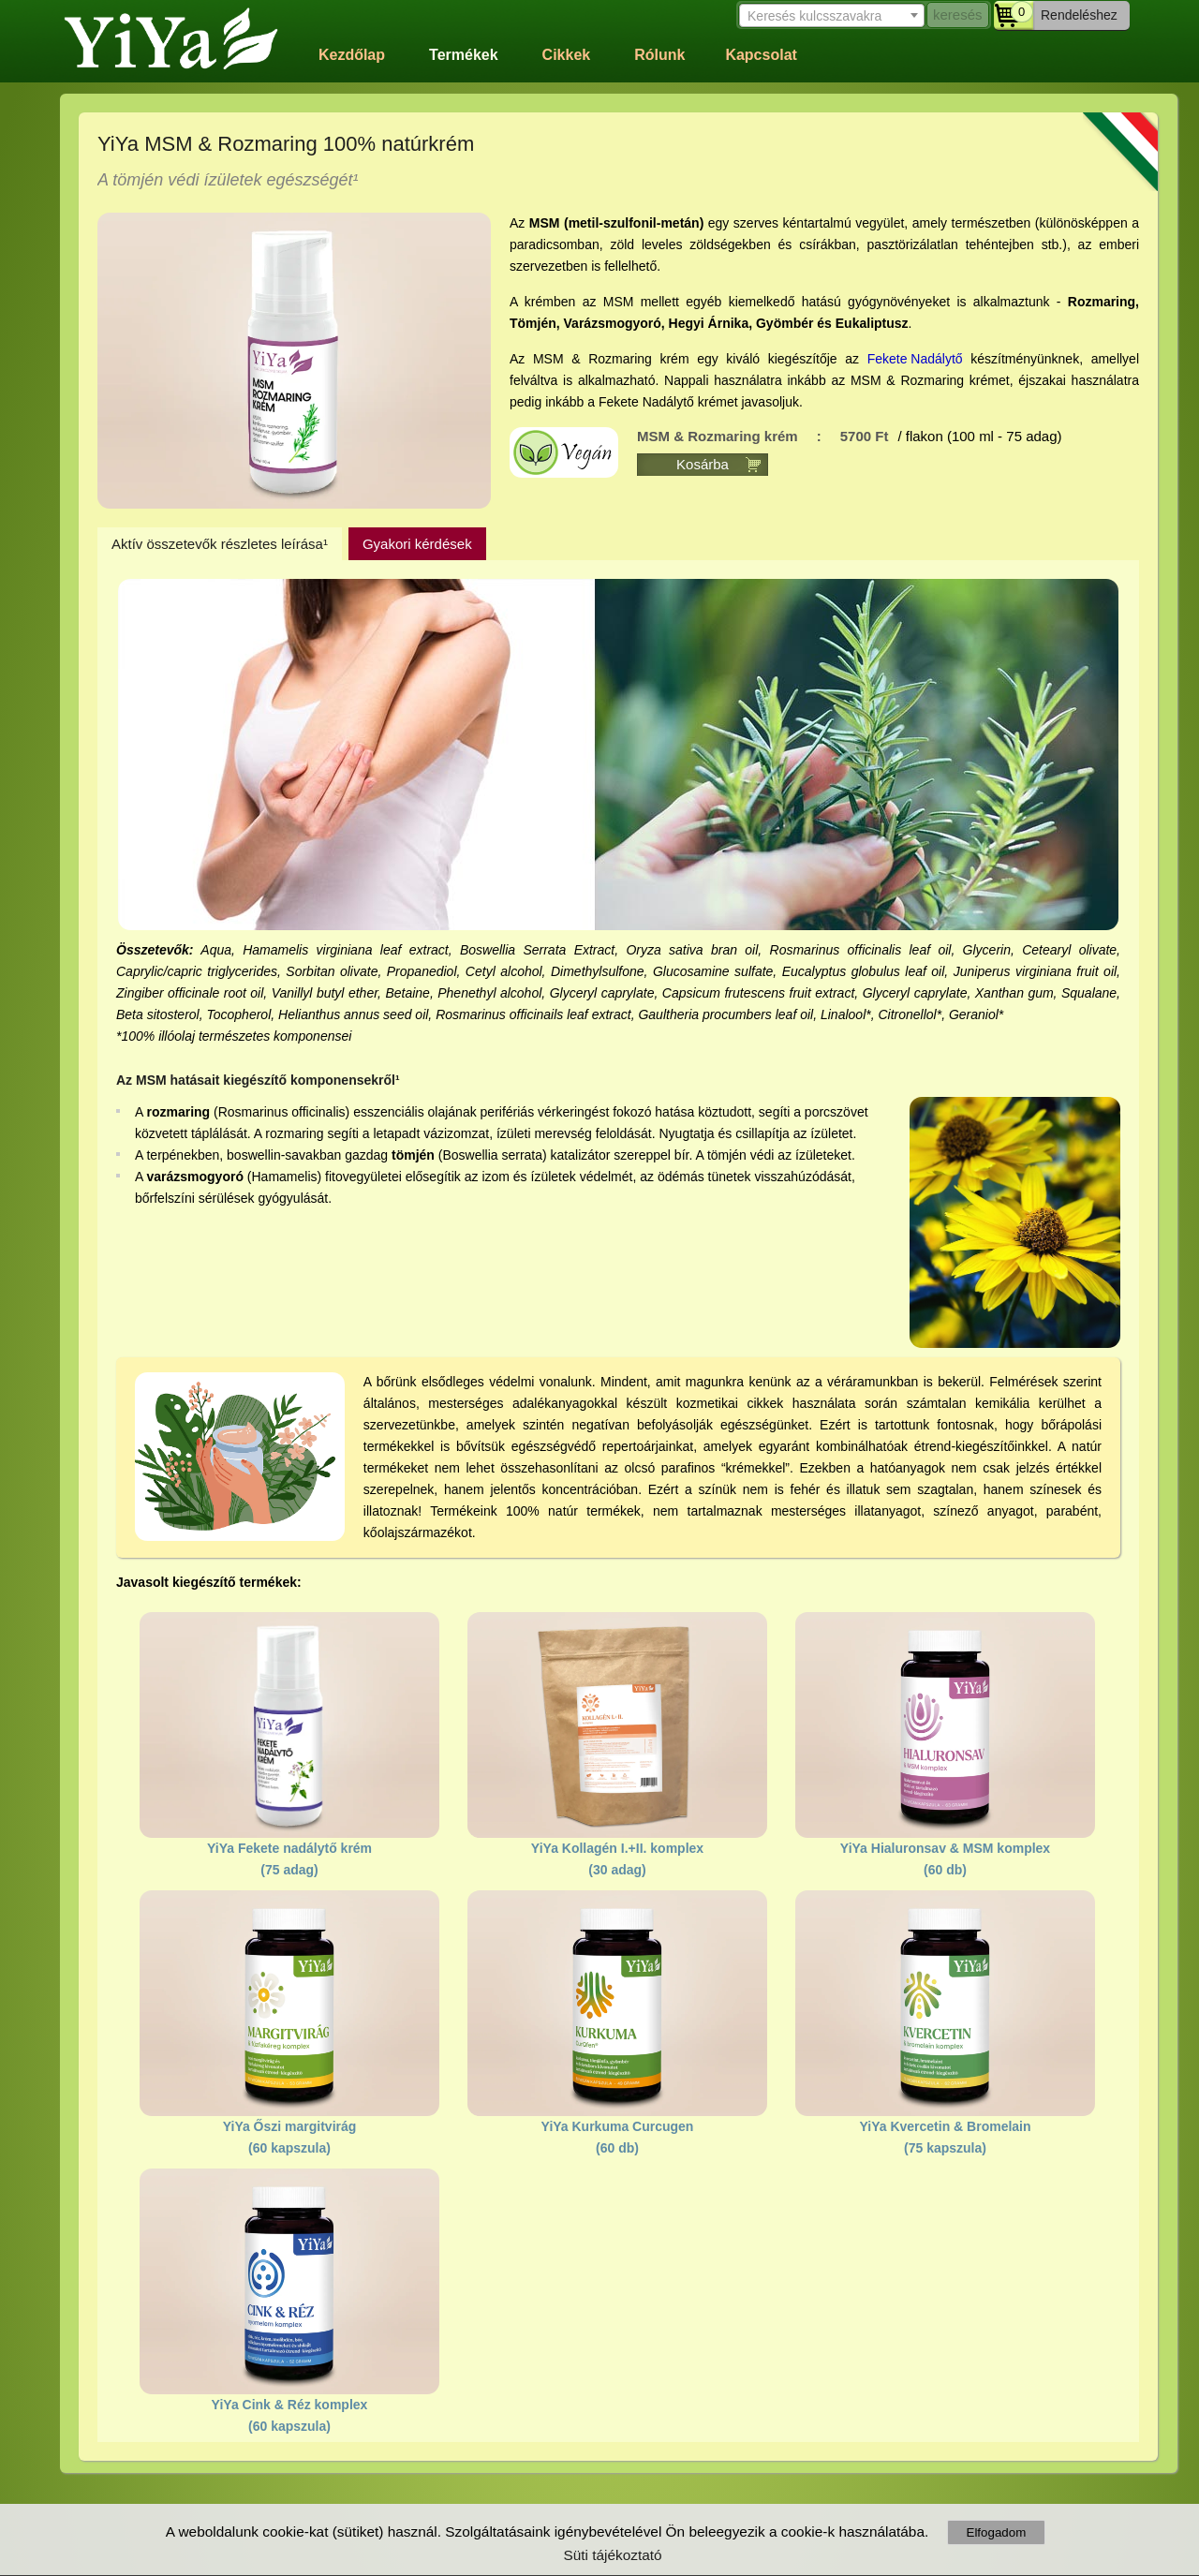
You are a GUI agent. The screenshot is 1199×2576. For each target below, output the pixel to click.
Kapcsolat (760, 55)
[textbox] (830, 15)
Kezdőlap (351, 55)
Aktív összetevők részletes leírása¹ (219, 544)
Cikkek (566, 55)
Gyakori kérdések (417, 544)
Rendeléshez (1079, 15)
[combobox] (830, 14)
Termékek (463, 55)
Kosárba (702, 464)
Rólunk (659, 55)
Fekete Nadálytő (915, 358)
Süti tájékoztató (612, 2555)
